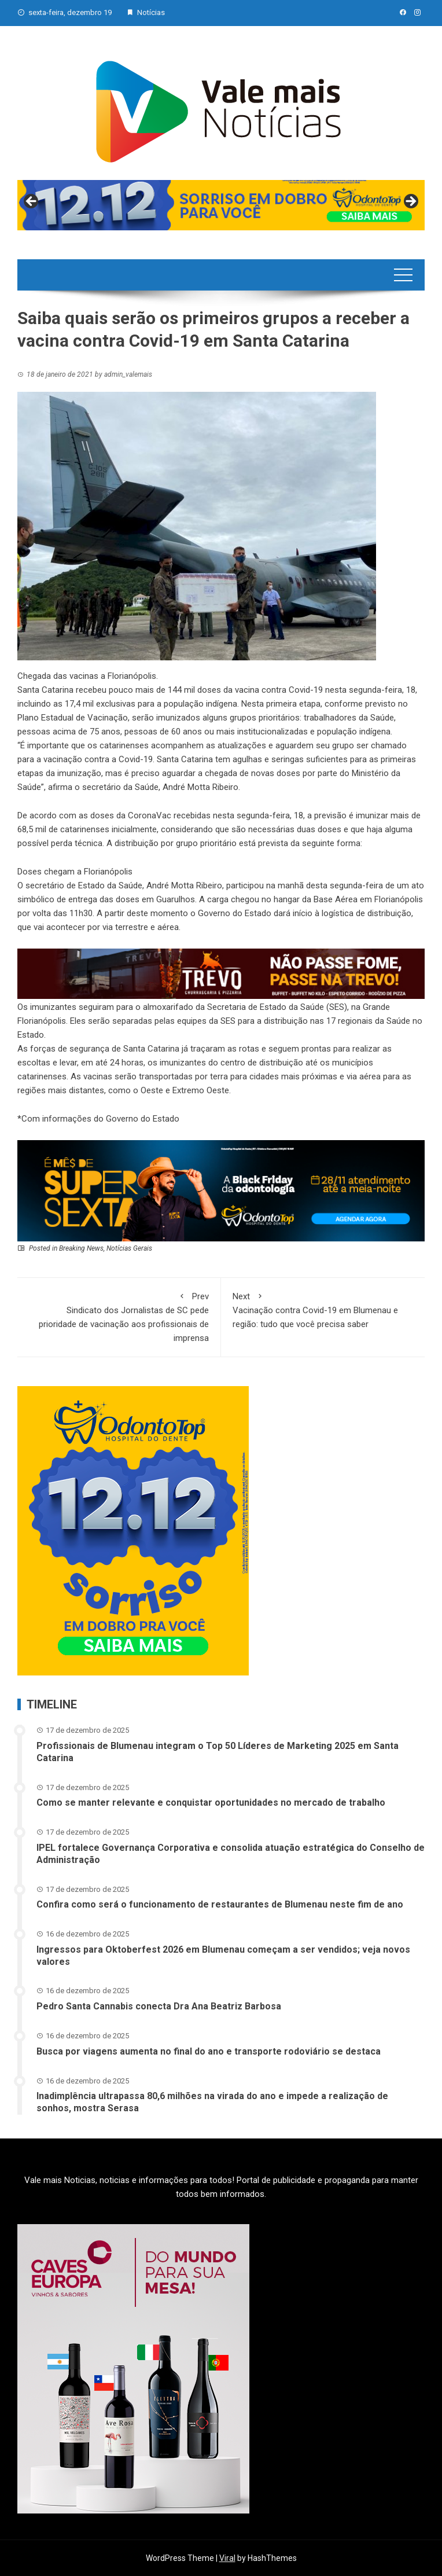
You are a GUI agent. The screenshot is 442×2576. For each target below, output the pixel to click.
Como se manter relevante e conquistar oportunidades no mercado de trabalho (210, 1802)
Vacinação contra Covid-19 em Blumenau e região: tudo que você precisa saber (323, 1309)
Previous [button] (31, 202)
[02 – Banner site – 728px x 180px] (221, 1190)
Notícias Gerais (129, 1248)
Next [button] (410, 202)
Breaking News (81, 1248)
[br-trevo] (221, 973)
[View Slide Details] (221, 205)
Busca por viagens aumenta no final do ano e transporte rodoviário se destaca (208, 2051)
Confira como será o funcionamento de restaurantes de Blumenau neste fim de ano (219, 1904)
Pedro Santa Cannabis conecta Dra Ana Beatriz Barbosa (158, 2006)
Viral (227, 2558)
